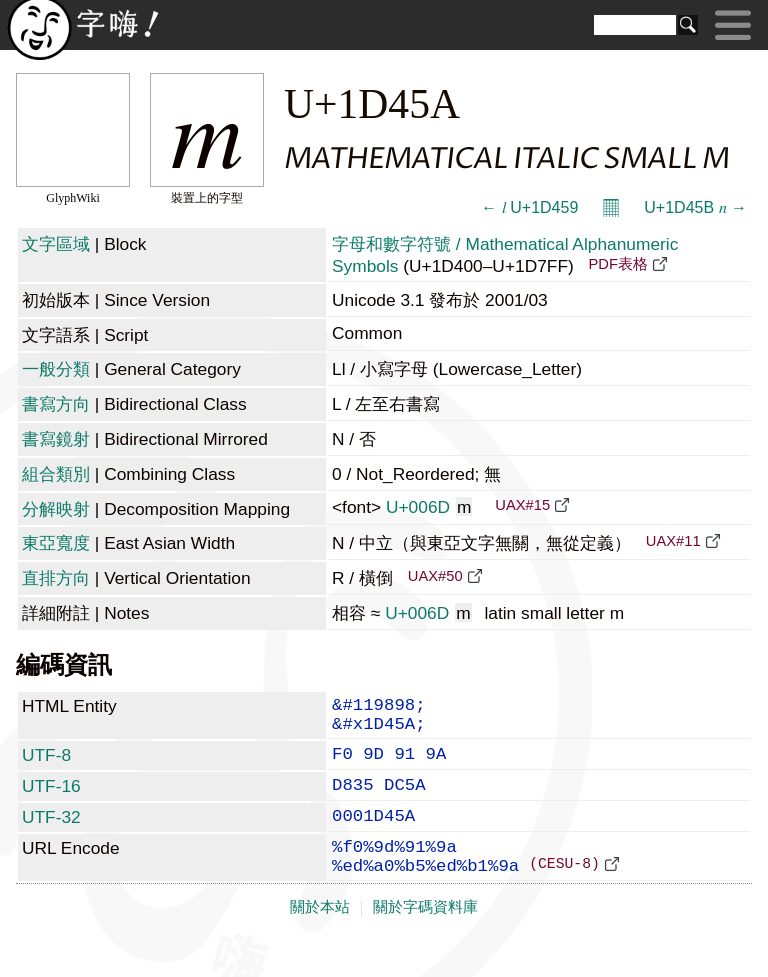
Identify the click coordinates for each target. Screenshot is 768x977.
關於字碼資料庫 (425, 939)
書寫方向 (56, 404)
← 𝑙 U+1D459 (529, 207)
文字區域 (56, 244)
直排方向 (56, 578)
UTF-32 (51, 835)
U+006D (429, 507)
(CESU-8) (564, 894)
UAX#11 (673, 541)
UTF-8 (46, 765)
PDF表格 (618, 264)
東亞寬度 (56, 543)
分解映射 (56, 509)
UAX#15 (522, 505)
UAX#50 (435, 576)
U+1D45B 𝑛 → (695, 207)
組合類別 (56, 474)
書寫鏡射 (56, 439)
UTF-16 (51, 800)
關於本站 (320, 939)
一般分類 (56, 369)
